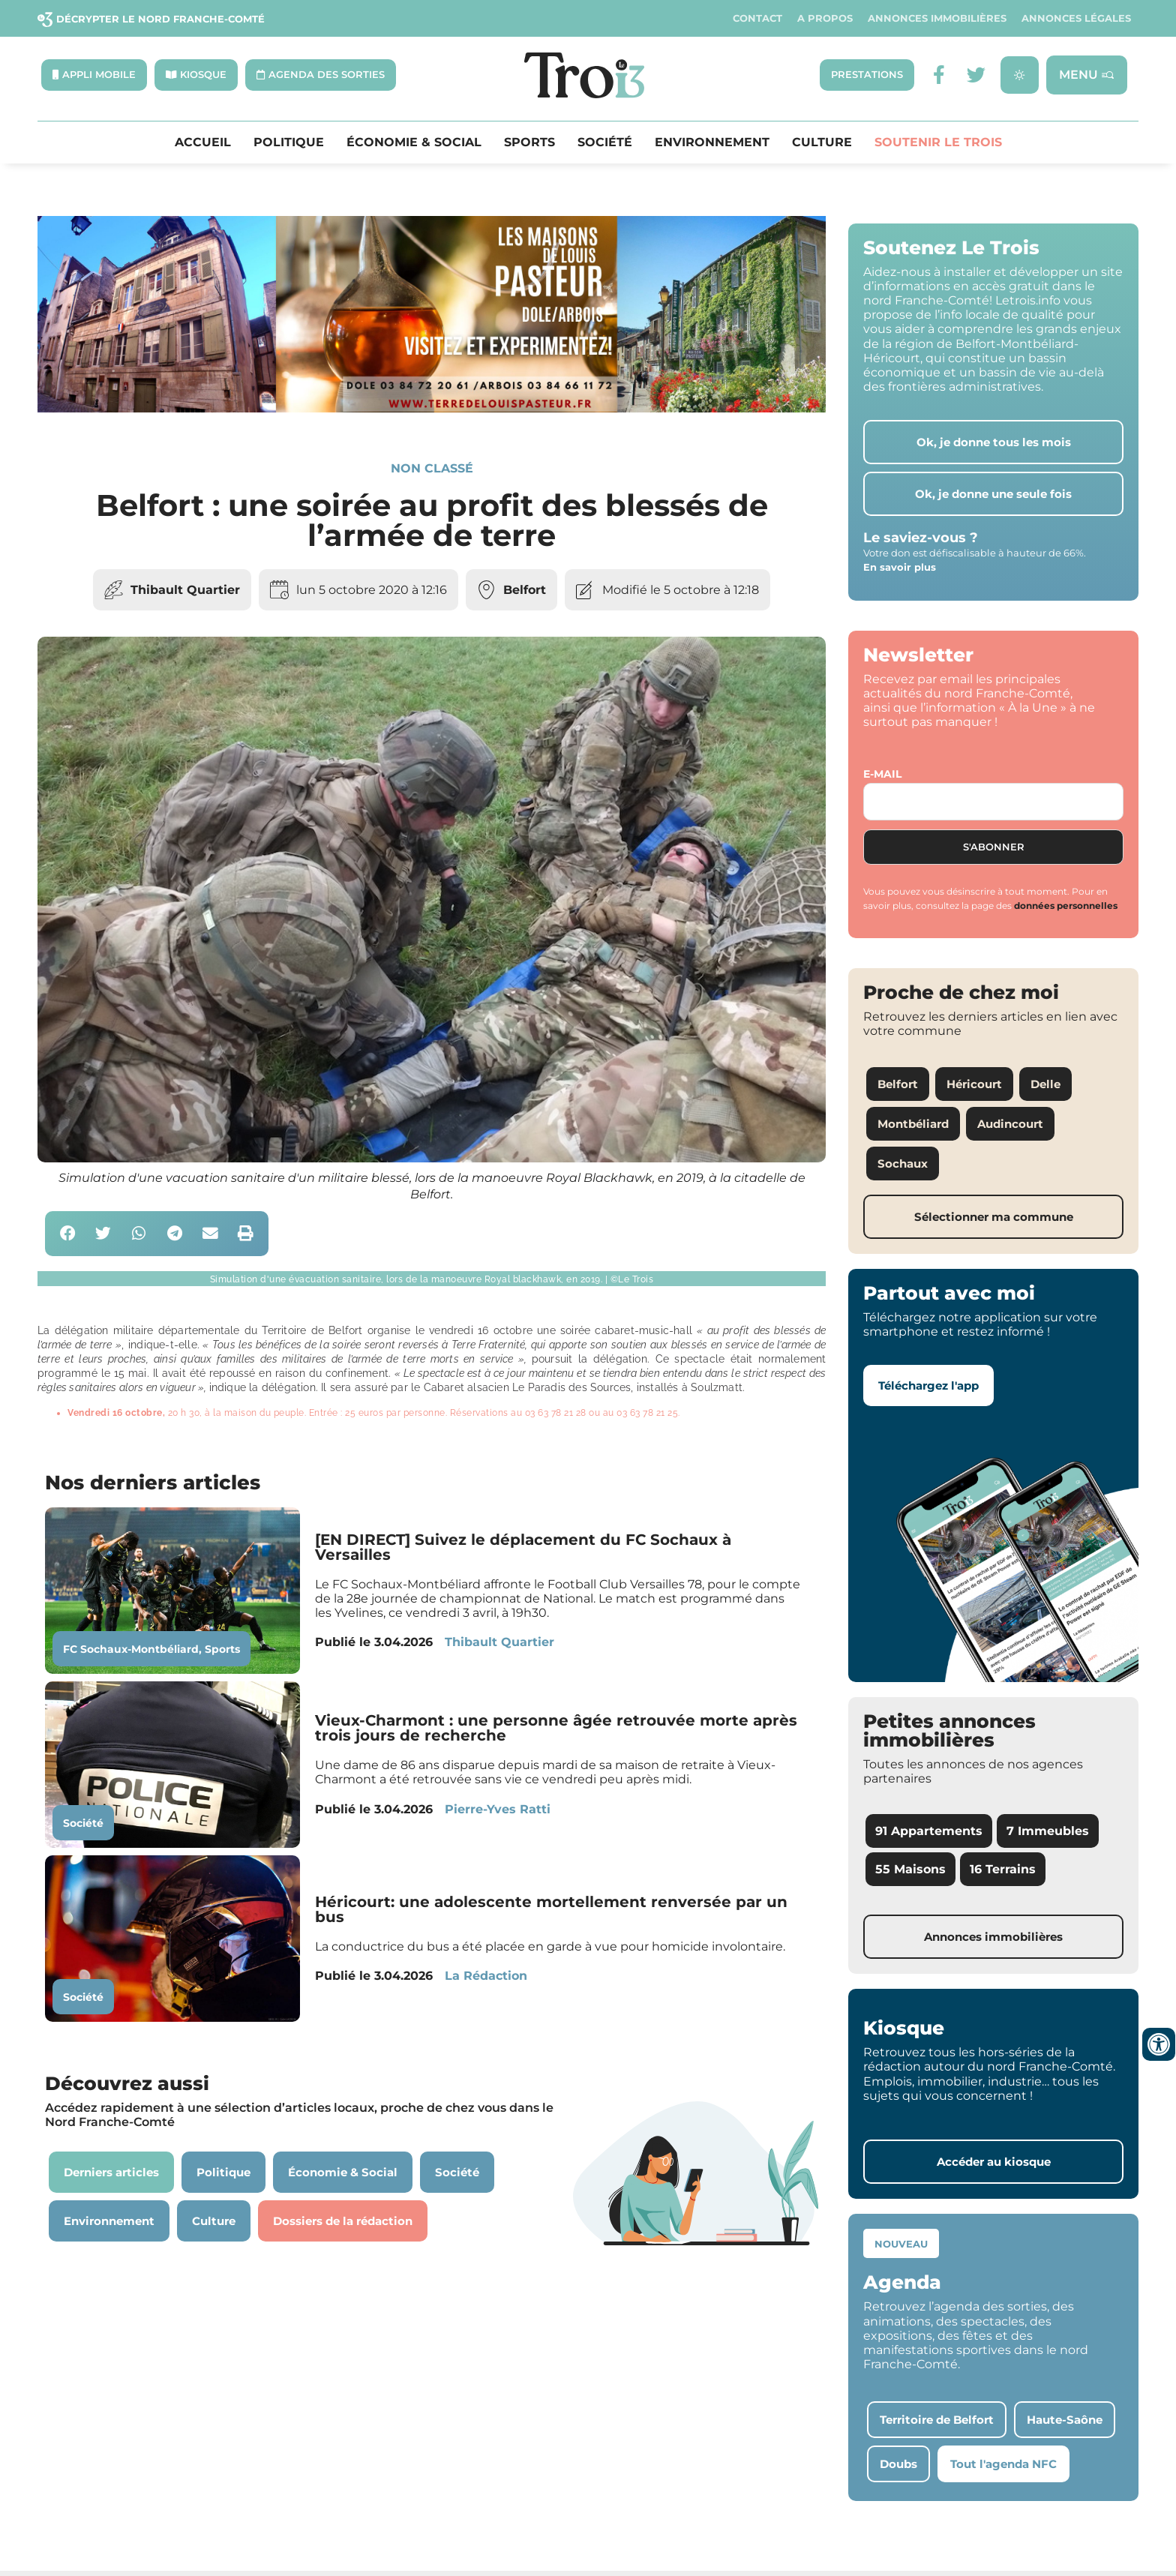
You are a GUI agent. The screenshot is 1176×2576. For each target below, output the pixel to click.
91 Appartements (928, 1831)
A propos (825, 18)
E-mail (882, 774)
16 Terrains (1003, 1869)
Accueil (203, 142)
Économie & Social (414, 142)
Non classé (432, 468)
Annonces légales (1076, 18)
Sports (529, 142)
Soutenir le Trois (938, 142)
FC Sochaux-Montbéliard (131, 1649)
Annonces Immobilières (937, 18)
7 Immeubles (1047, 1831)
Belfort (524, 590)
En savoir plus (899, 568)
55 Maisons (910, 1869)
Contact (757, 18)
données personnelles (1066, 905)
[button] (67, 1234)
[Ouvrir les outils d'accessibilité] (1158, 2044)
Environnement (712, 142)
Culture (822, 142)
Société (605, 142)
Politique (289, 142)
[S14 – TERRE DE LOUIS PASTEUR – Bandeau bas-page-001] (432, 409)
